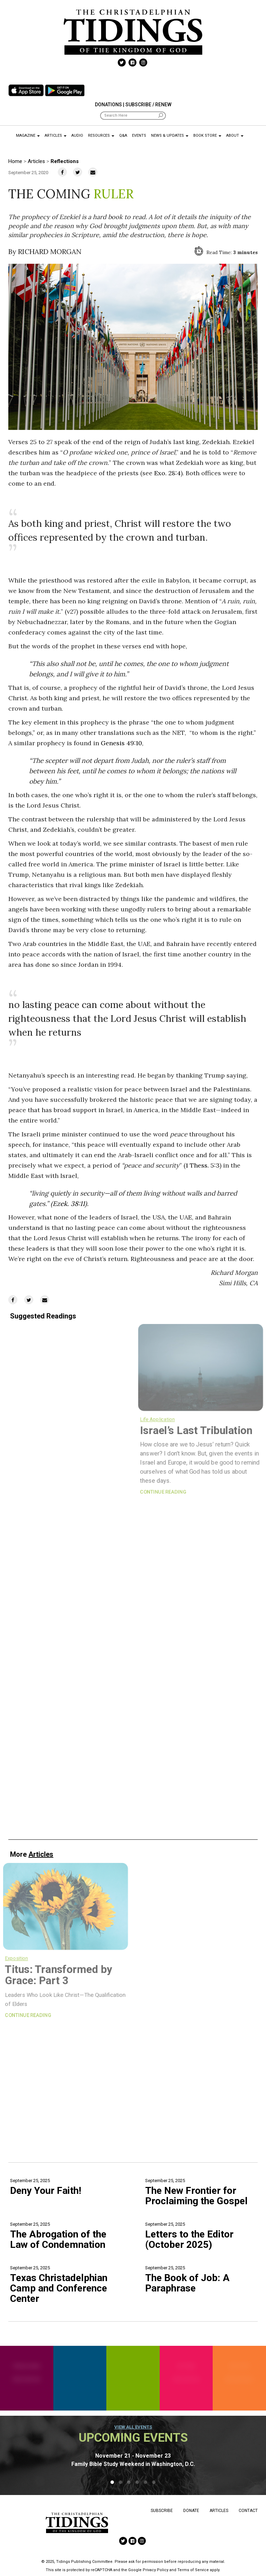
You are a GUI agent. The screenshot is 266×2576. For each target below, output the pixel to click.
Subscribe (162, 2510)
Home (15, 161)
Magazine (28, 135)
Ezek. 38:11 (69, 1203)
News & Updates (169, 135)
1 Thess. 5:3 (203, 1165)
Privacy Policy (155, 2570)
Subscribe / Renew (148, 104)
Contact (248, 2510)
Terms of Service (193, 2570)
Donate (191, 2510)
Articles (55, 135)
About (234, 135)
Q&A (123, 135)
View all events (133, 2427)
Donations (108, 104)
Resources (101, 135)
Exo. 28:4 (167, 473)
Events (139, 135)
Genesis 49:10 (121, 743)
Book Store (207, 135)
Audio (77, 135)
